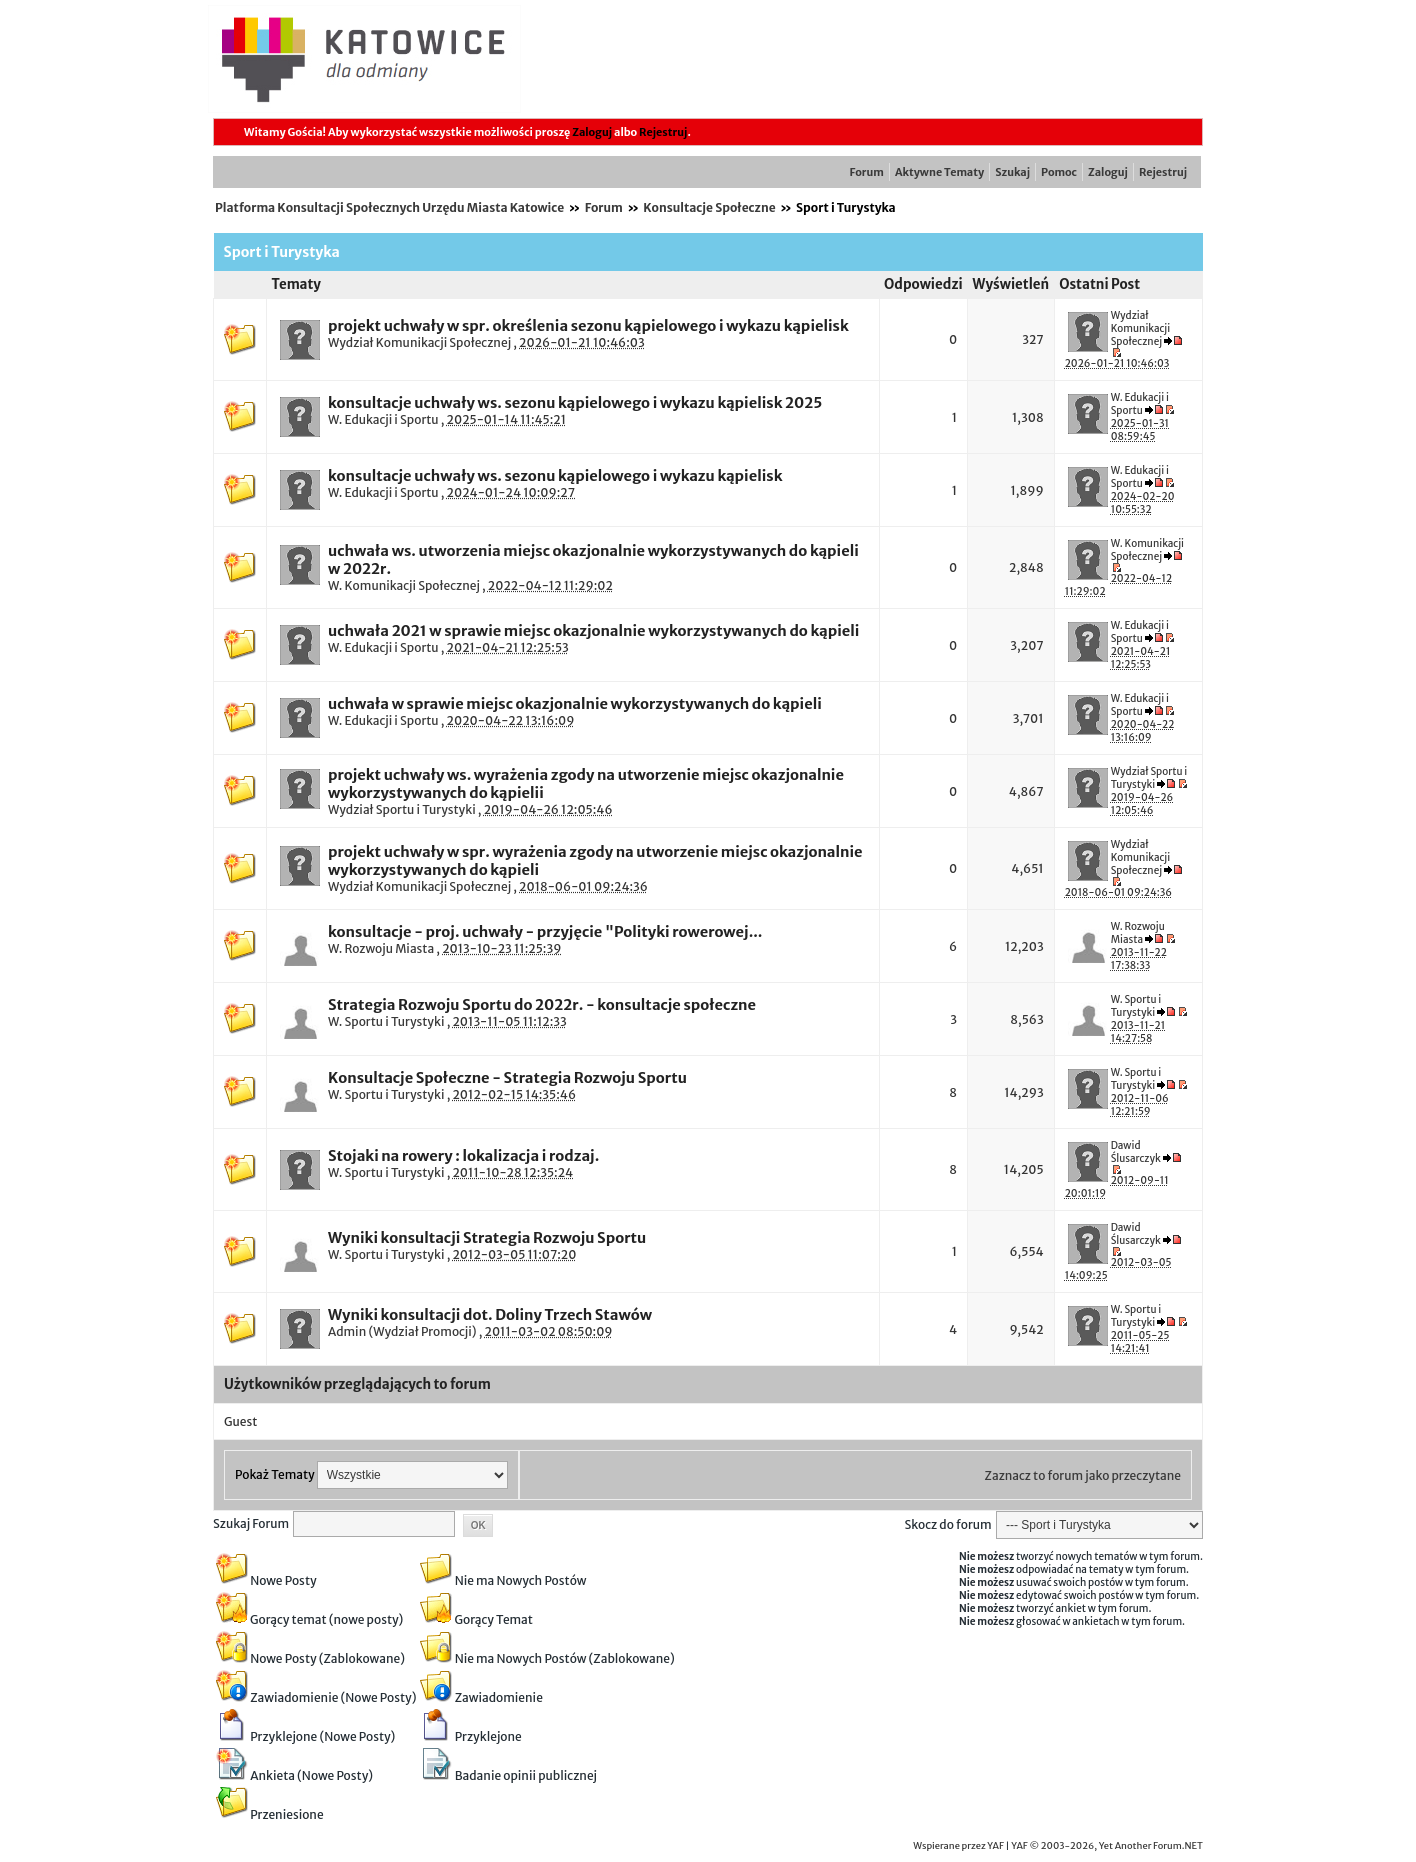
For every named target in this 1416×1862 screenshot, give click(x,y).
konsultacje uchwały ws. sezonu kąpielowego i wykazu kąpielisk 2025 (575, 403)
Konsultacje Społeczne (709, 207)
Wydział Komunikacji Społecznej (419, 342)
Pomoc (1059, 172)
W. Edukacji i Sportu (383, 419)
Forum (867, 172)
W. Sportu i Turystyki (386, 1021)
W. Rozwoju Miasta (381, 948)
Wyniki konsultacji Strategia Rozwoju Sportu (487, 1238)
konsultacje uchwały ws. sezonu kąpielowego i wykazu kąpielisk (555, 476)
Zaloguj (592, 132)
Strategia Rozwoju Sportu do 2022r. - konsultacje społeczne (542, 1005)
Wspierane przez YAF (958, 1846)
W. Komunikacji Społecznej (404, 585)
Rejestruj (663, 132)
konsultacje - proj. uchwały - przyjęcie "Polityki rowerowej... (545, 932)
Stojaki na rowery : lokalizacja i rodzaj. (463, 1156)
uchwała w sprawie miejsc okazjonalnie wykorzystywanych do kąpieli (575, 704)
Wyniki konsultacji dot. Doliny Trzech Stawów (490, 1315)
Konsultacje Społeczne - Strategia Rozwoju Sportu (507, 1078)
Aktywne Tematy (939, 172)
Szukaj (1012, 172)
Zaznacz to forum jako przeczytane (1083, 1475)
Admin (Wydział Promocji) (402, 1331)
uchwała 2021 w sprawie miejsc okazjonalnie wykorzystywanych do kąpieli (593, 631)
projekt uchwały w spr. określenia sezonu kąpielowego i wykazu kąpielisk (588, 326)
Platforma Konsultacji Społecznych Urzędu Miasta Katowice (389, 207)
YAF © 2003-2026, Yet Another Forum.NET (1107, 1846)
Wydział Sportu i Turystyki (402, 809)
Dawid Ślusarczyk (1136, 1152)
